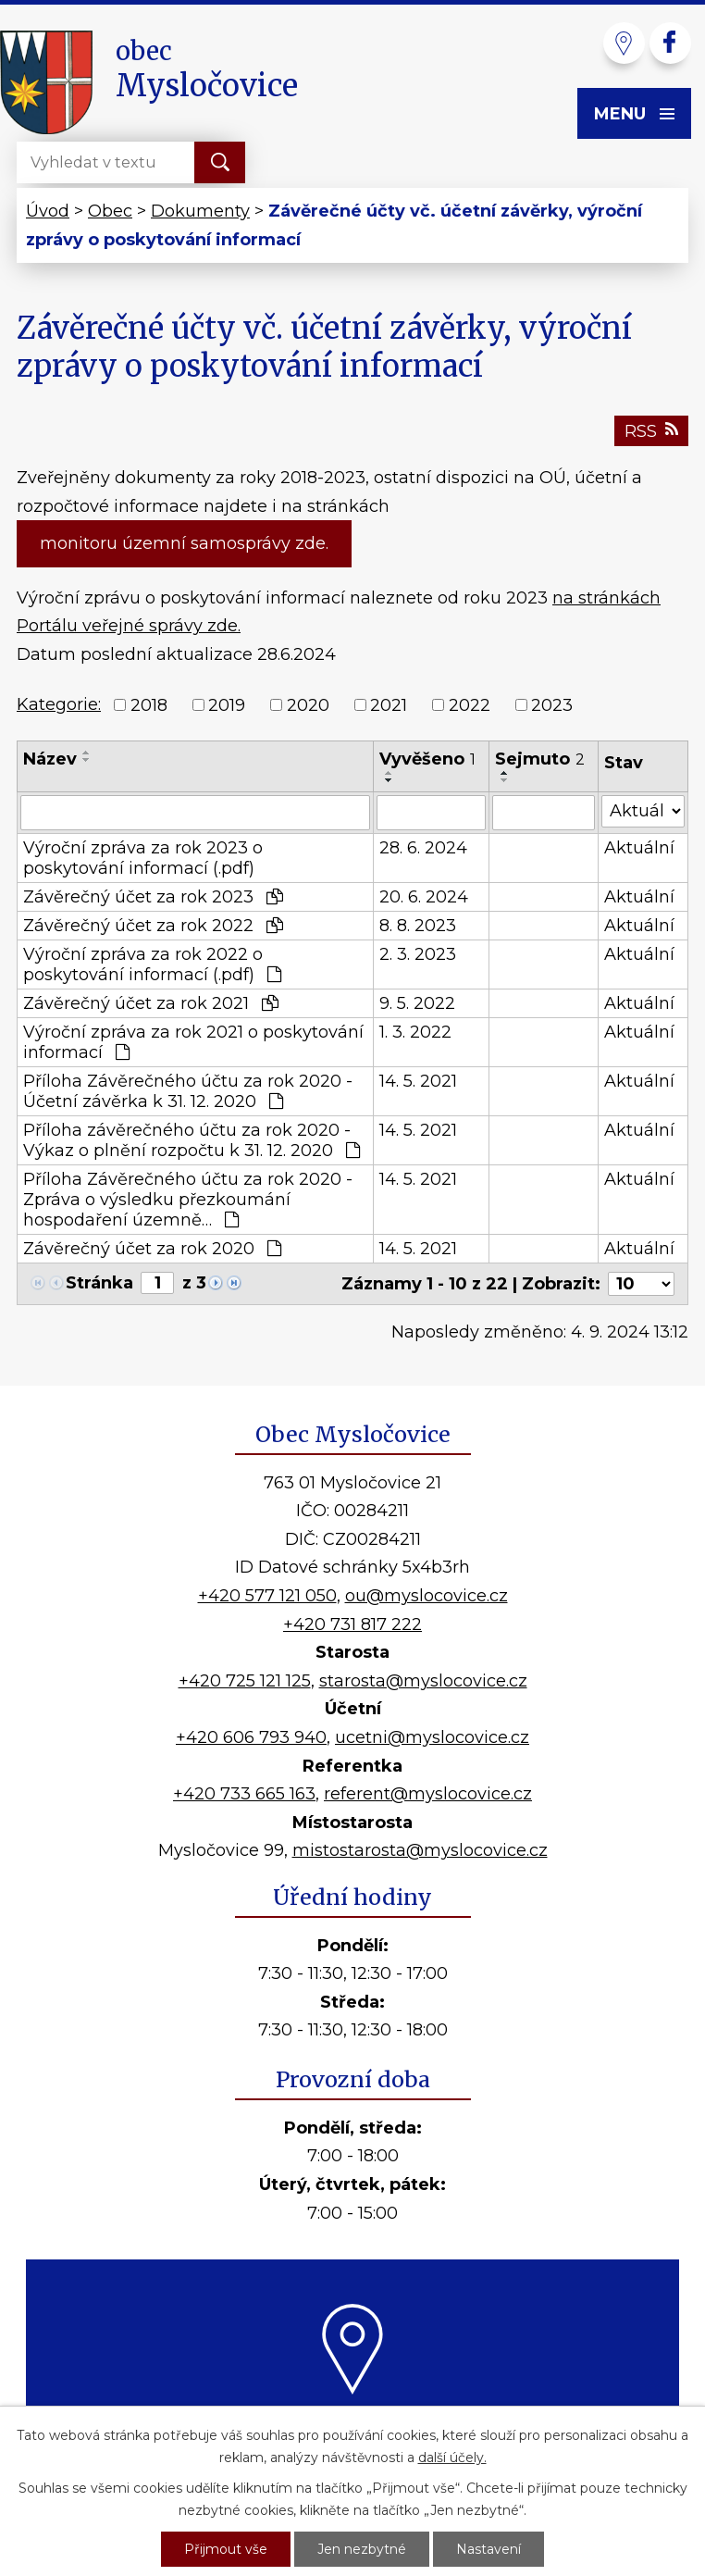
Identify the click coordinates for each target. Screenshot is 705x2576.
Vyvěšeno (427, 759)
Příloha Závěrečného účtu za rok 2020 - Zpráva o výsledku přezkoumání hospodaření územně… (187, 1199)
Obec (110, 211)
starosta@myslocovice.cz (423, 1681)
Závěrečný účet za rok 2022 (153, 925)
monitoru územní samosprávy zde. (184, 543)
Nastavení (488, 2549)
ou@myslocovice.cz (426, 1596)
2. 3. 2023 (417, 954)
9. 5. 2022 (417, 1003)
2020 (308, 705)
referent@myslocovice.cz (428, 1794)
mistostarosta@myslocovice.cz (420, 1850)
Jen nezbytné (361, 2549)
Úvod (47, 211)
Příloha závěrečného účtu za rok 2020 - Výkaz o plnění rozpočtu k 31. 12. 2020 (191, 1140)
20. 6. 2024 (423, 897)
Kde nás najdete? (353, 2415)
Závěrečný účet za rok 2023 (153, 897)
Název (50, 759)
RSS (651, 431)
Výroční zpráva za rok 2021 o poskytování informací (193, 1042)
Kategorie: (59, 704)
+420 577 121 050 (267, 1596)
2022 (469, 705)
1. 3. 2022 (415, 1032)
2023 (552, 705)
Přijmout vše (225, 2549)
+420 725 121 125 (245, 1681)
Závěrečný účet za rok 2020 (152, 1248)
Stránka (99, 1283)
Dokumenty (200, 211)
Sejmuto (540, 759)
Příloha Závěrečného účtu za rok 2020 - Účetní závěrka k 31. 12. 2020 (187, 1091)
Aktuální (639, 848)
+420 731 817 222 (352, 1624)
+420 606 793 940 (251, 1737)
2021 (388, 705)
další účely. (452, 2457)
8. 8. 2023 (417, 925)
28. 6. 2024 (423, 848)
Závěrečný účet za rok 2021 (150, 1003)
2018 (148, 705)
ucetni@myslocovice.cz (432, 1737)
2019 (226, 705)
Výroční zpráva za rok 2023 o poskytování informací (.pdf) (143, 858)
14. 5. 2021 (418, 1081)
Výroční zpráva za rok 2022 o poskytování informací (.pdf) (152, 964)
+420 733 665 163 (244, 1794)
